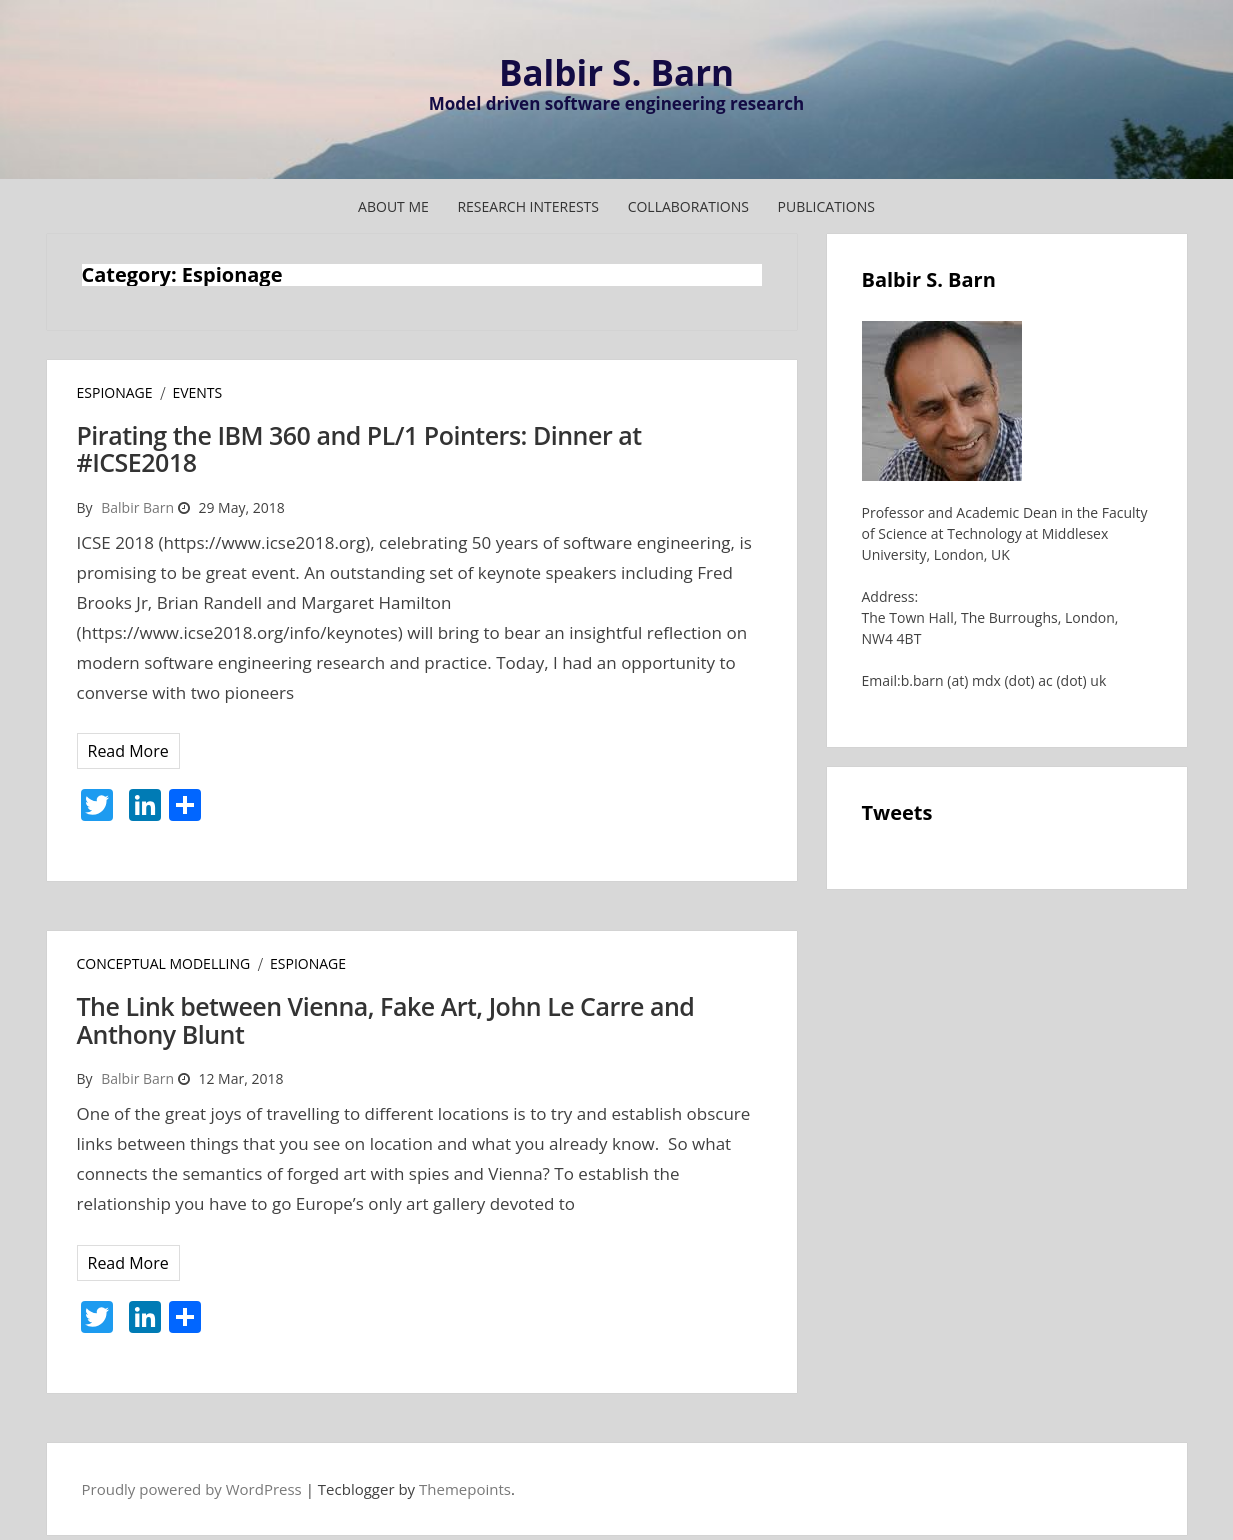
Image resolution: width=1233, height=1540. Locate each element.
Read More (128, 751)
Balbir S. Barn (616, 72)
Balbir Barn (137, 507)
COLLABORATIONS (688, 206)
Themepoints (465, 1489)
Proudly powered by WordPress (192, 1489)
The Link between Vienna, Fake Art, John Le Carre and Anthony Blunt (386, 1020)
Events (197, 392)
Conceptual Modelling (164, 963)
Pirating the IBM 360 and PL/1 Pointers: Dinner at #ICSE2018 (359, 449)
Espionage (115, 392)
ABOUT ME (393, 206)
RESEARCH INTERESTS (528, 206)
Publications (826, 206)
